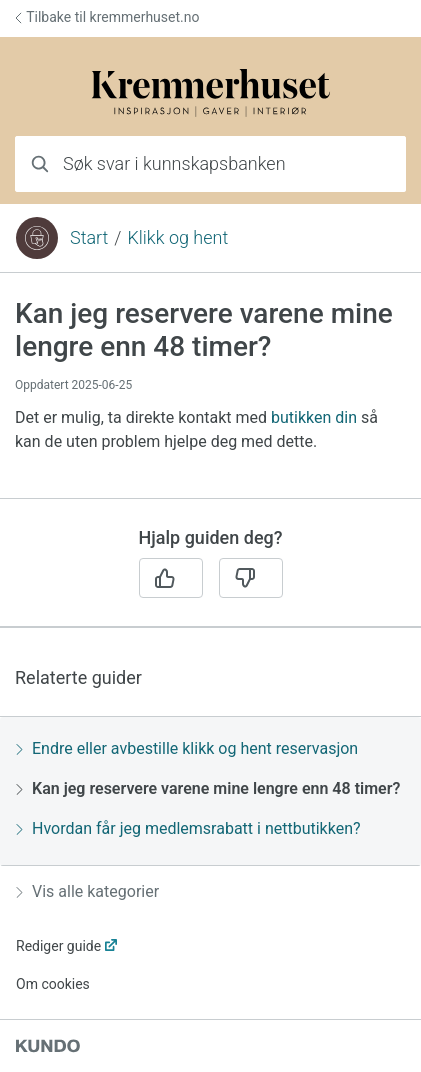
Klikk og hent (177, 237)
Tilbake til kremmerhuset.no (107, 17)
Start (89, 237)
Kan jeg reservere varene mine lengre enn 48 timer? (208, 788)
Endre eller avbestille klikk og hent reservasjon (187, 748)
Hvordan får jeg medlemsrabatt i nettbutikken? (188, 828)
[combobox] (210, 164)
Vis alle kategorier (87, 891)
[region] (210, 397)
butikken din (314, 417)
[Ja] (171, 578)
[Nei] (251, 578)
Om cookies (53, 984)
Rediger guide (58, 946)
